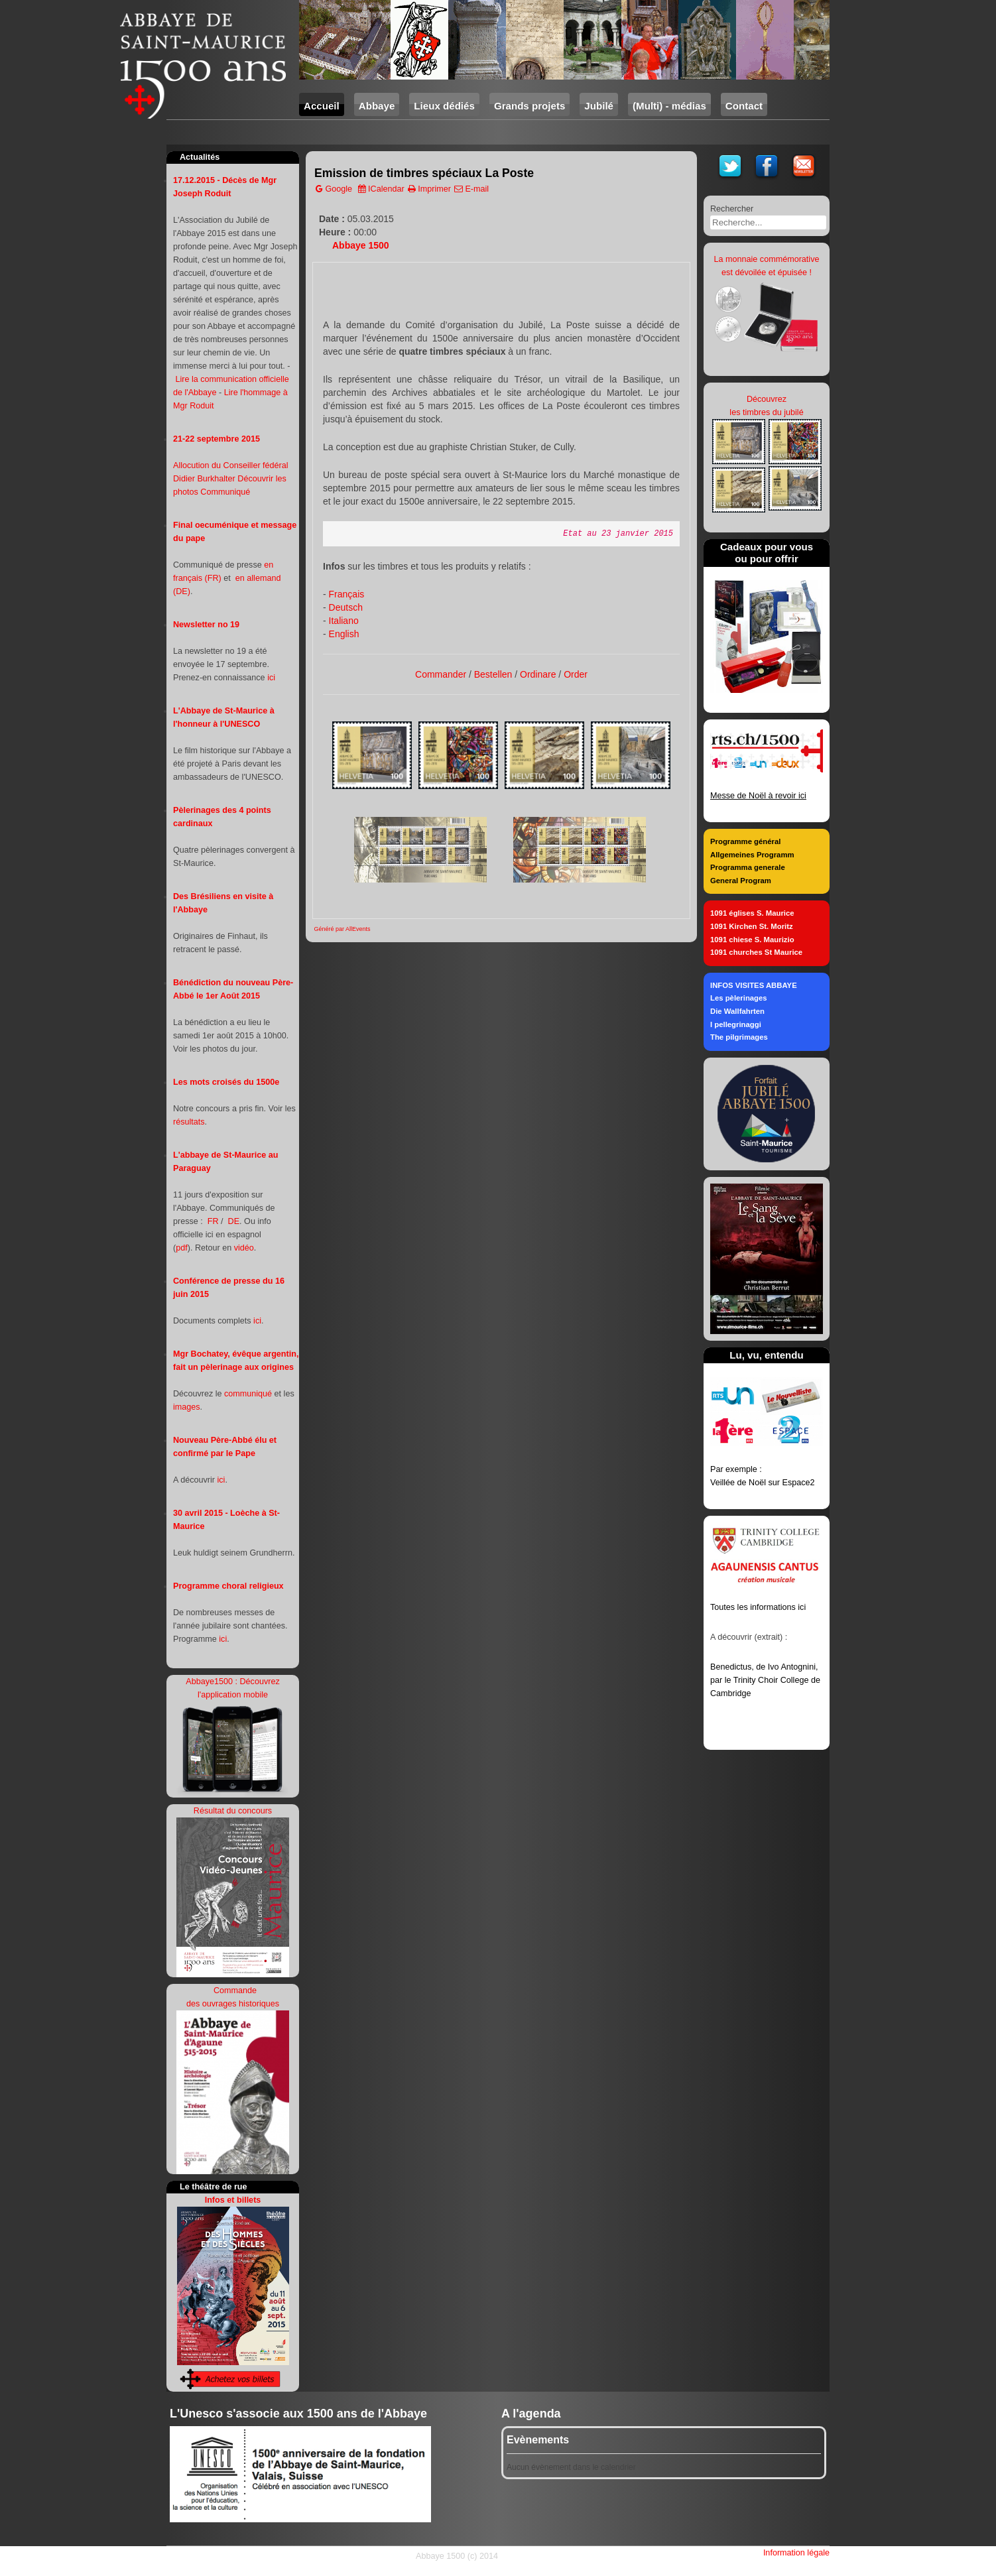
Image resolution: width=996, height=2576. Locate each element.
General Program (740, 881)
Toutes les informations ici (758, 1607)
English (344, 634)
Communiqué (225, 492)
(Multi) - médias (669, 105)
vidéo (244, 1248)
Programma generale (747, 867)
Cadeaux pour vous (766, 546)
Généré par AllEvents (342, 929)
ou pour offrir (766, 558)
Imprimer (429, 189)
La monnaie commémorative (767, 259)
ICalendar (381, 189)
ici (271, 677)
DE (234, 1221)
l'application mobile (233, 1694)
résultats (189, 1122)
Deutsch (346, 607)
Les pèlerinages (738, 998)
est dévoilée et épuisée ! (766, 272)
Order (576, 674)
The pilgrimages (739, 1037)
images (186, 1407)
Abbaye (377, 105)
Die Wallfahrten (737, 1011)
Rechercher (731, 209)
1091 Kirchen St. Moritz (751, 926)
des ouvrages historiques (232, 2003)
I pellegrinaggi (735, 1024)
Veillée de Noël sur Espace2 (762, 1482)
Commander (440, 674)
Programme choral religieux (228, 1586)
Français (347, 594)
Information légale (796, 2552)
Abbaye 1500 (360, 245)
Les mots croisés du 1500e (226, 1082)
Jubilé (598, 105)
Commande (234, 1990)
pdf (182, 1248)
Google (334, 189)
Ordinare (538, 674)
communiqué (248, 1393)
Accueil (322, 105)
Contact (744, 105)
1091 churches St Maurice (756, 952)
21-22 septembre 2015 (216, 439)
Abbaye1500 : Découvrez (232, 1681)
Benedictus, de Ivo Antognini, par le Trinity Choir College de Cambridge (765, 1680)
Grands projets (529, 105)
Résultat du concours (233, 1810)
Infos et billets (233, 2200)
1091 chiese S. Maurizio (752, 940)
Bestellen (493, 674)
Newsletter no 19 (206, 624)
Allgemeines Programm (752, 855)
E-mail (471, 189)
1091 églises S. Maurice (752, 913)
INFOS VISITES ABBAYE (753, 985)
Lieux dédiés (444, 105)
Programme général (745, 841)
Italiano (344, 620)
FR (213, 1221)
